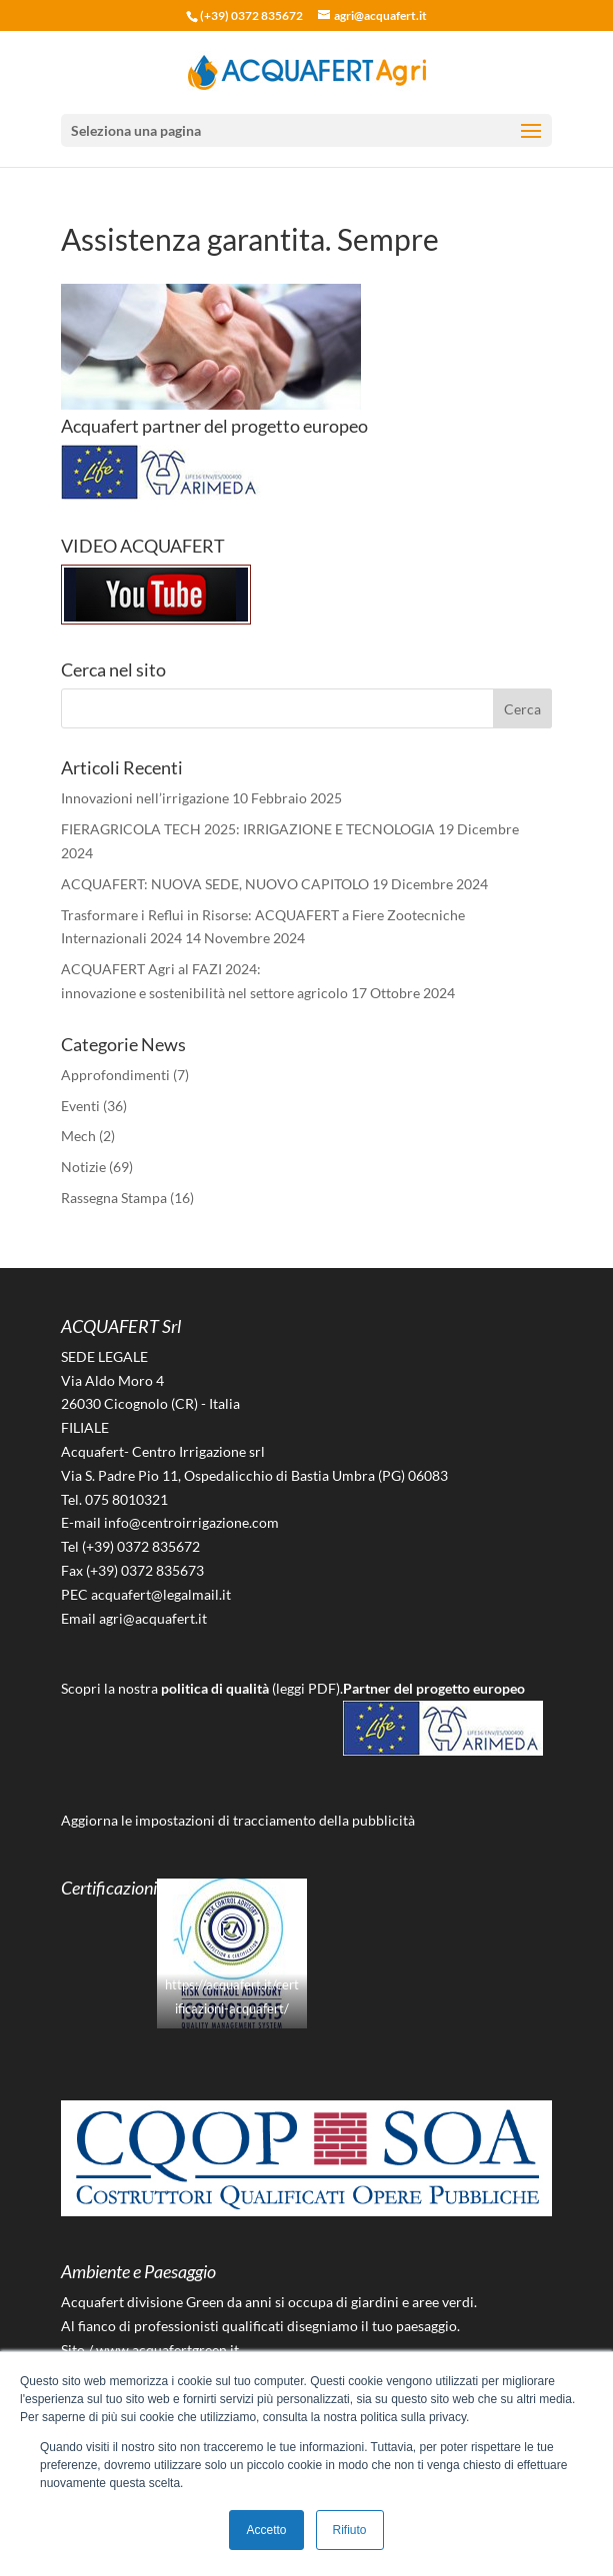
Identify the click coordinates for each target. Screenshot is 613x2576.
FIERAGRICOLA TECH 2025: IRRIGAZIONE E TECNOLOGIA (248, 828)
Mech (78, 1135)
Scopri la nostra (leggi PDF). (202, 1688)
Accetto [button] (266, 2530)
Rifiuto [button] (350, 2530)
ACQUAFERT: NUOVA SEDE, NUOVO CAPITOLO (215, 883)
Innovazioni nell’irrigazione (145, 797)
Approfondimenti (115, 1074)
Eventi (80, 1105)
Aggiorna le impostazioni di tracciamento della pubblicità (238, 1820)
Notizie (83, 1166)
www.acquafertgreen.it (167, 2349)
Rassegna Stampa (114, 1197)
